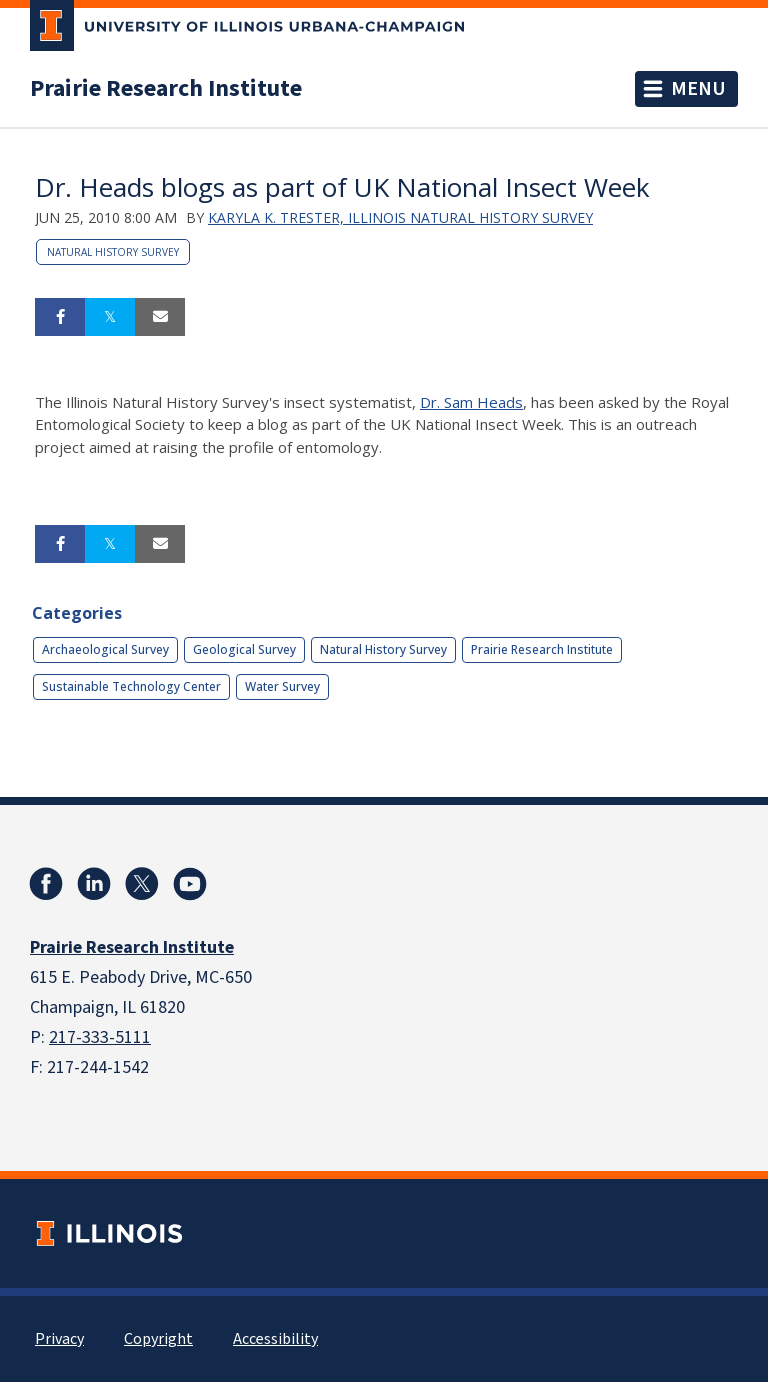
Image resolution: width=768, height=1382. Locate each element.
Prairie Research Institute (166, 89)
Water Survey (282, 686)
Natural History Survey (113, 252)
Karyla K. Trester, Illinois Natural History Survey (400, 217)
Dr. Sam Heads (471, 402)
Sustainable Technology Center (131, 686)
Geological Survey (244, 649)
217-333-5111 (100, 1037)
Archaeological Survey (105, 649)
